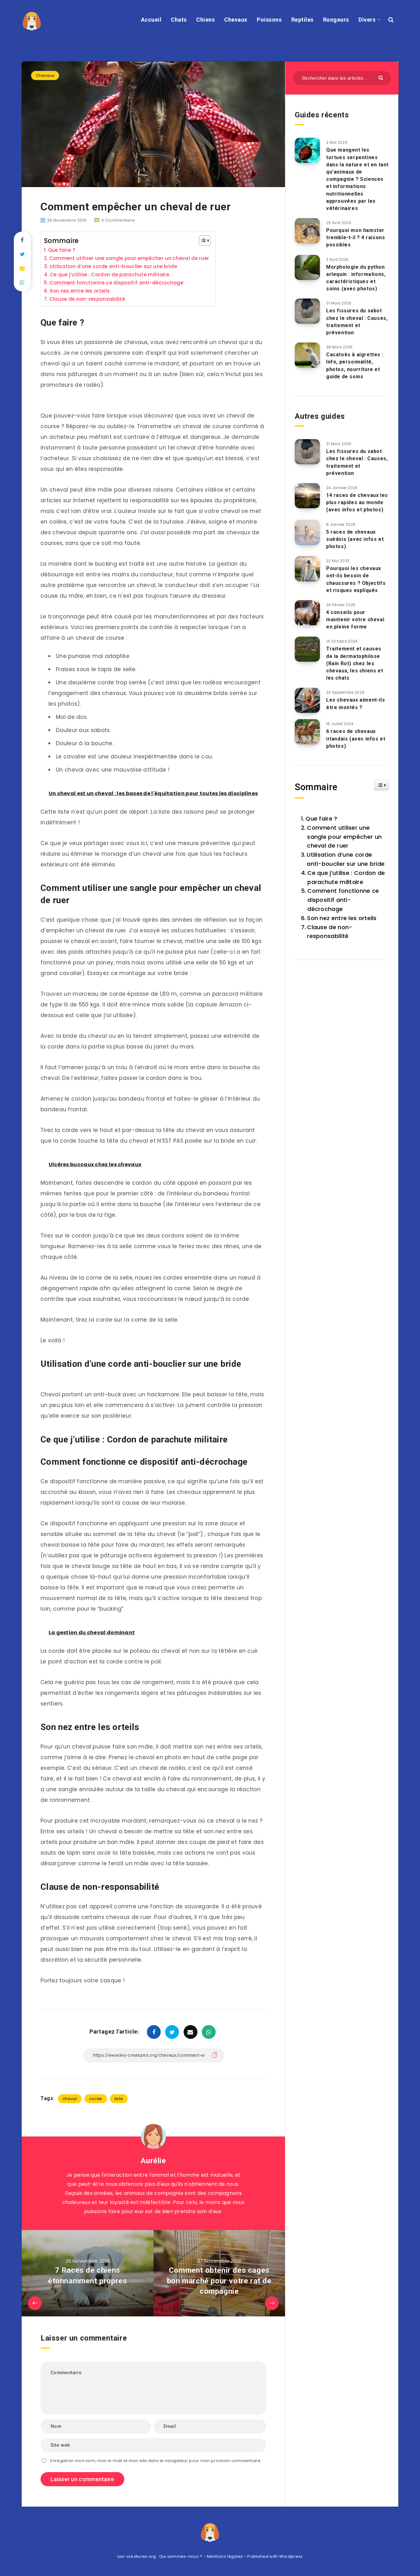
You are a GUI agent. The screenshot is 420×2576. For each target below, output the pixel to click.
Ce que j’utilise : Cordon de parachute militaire (109, 274)
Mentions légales (225, 2556)
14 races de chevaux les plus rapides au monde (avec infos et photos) (357, 502)
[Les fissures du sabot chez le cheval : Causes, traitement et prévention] (307, 311)
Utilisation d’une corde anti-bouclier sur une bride (113, 266)
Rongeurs (336, 19)
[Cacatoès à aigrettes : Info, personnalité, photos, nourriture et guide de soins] (307, 355)
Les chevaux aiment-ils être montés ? (355, 703)
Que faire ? (61, 250)
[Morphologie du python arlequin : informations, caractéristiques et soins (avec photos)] (307, 267)
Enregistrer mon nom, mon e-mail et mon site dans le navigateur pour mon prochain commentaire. (155, 2461)
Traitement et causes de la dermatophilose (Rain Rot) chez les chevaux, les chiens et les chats (354, 663)
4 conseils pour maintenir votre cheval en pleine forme (355, 619)
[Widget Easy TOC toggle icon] (381, 785)
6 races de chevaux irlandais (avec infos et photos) (355, 738)
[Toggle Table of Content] (201, 240)
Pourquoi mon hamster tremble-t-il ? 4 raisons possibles (355, 237)
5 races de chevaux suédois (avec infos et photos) (355, 539)
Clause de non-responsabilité (87, 299)
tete (119, 2099)
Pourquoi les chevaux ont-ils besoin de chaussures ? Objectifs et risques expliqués (355, 579)
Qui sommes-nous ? (180, 2556)
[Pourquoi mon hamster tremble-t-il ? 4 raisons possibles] (307, 230)
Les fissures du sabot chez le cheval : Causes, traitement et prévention (357, 322)
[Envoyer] (382, 77)
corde (95, 2099)
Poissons (269, 19)
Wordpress (291, 2556)
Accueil (151, 19)
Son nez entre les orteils (80, 291)
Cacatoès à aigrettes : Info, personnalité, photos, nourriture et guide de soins (354, 366)
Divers (366, 19)
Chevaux (235, 19)
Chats (179, 19)
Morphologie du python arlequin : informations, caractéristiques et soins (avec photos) (355, 278)
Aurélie (153, 2160)
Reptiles (302, 19)
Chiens (205, 19)
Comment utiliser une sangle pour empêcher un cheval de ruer (129, 258)
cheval (69, 2099)
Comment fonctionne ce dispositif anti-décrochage (116, 282)
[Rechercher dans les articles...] (342, 78)
